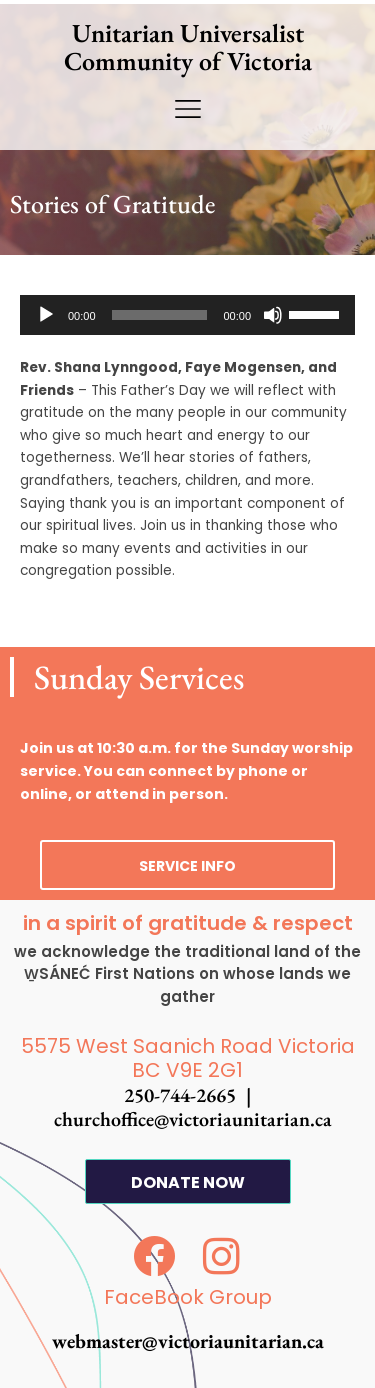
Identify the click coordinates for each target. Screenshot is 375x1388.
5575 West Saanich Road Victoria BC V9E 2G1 (188, 1058)
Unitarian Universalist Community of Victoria (188, 47)
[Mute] (273, 315)
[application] (187, 315)
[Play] (46, 315)
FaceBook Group (188, 1297)
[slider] (160, 315)
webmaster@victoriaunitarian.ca (188, 1341)
